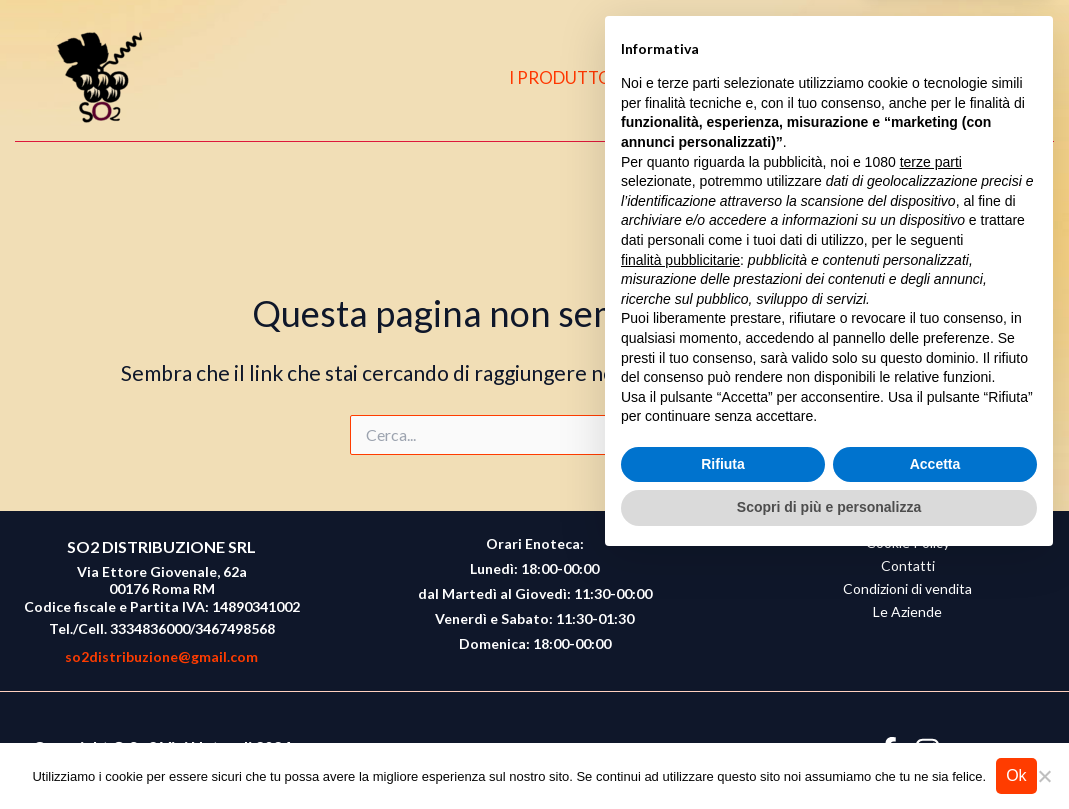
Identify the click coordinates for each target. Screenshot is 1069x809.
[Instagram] (967, 78)
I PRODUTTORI (579, 77)
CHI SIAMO (715, 77)
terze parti (931, 409)
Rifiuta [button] (723, 711)
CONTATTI (834, 77)
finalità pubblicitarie (680, 506)
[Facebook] (928, 78)
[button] (1010, 78)
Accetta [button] (935, 711)
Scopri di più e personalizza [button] (829, 754)
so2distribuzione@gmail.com (161, 656)
